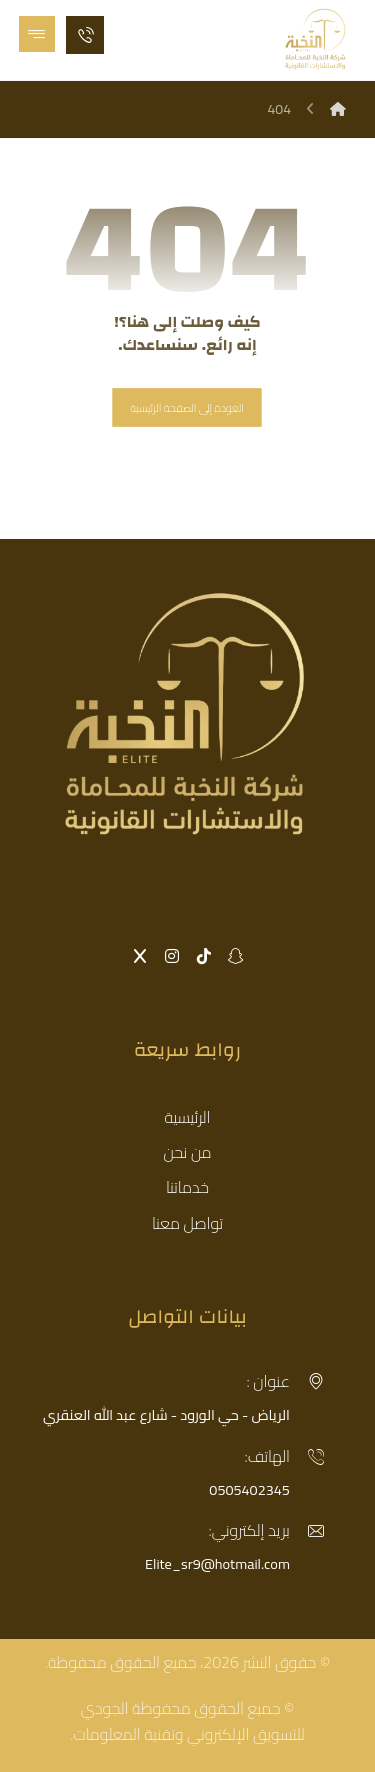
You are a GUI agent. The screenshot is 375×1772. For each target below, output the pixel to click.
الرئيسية (188, 1117)
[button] (37, 34)
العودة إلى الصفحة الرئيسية (188, 407)
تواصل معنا (187, 1223)
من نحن (187, 1152)
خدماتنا (187, 1187)
